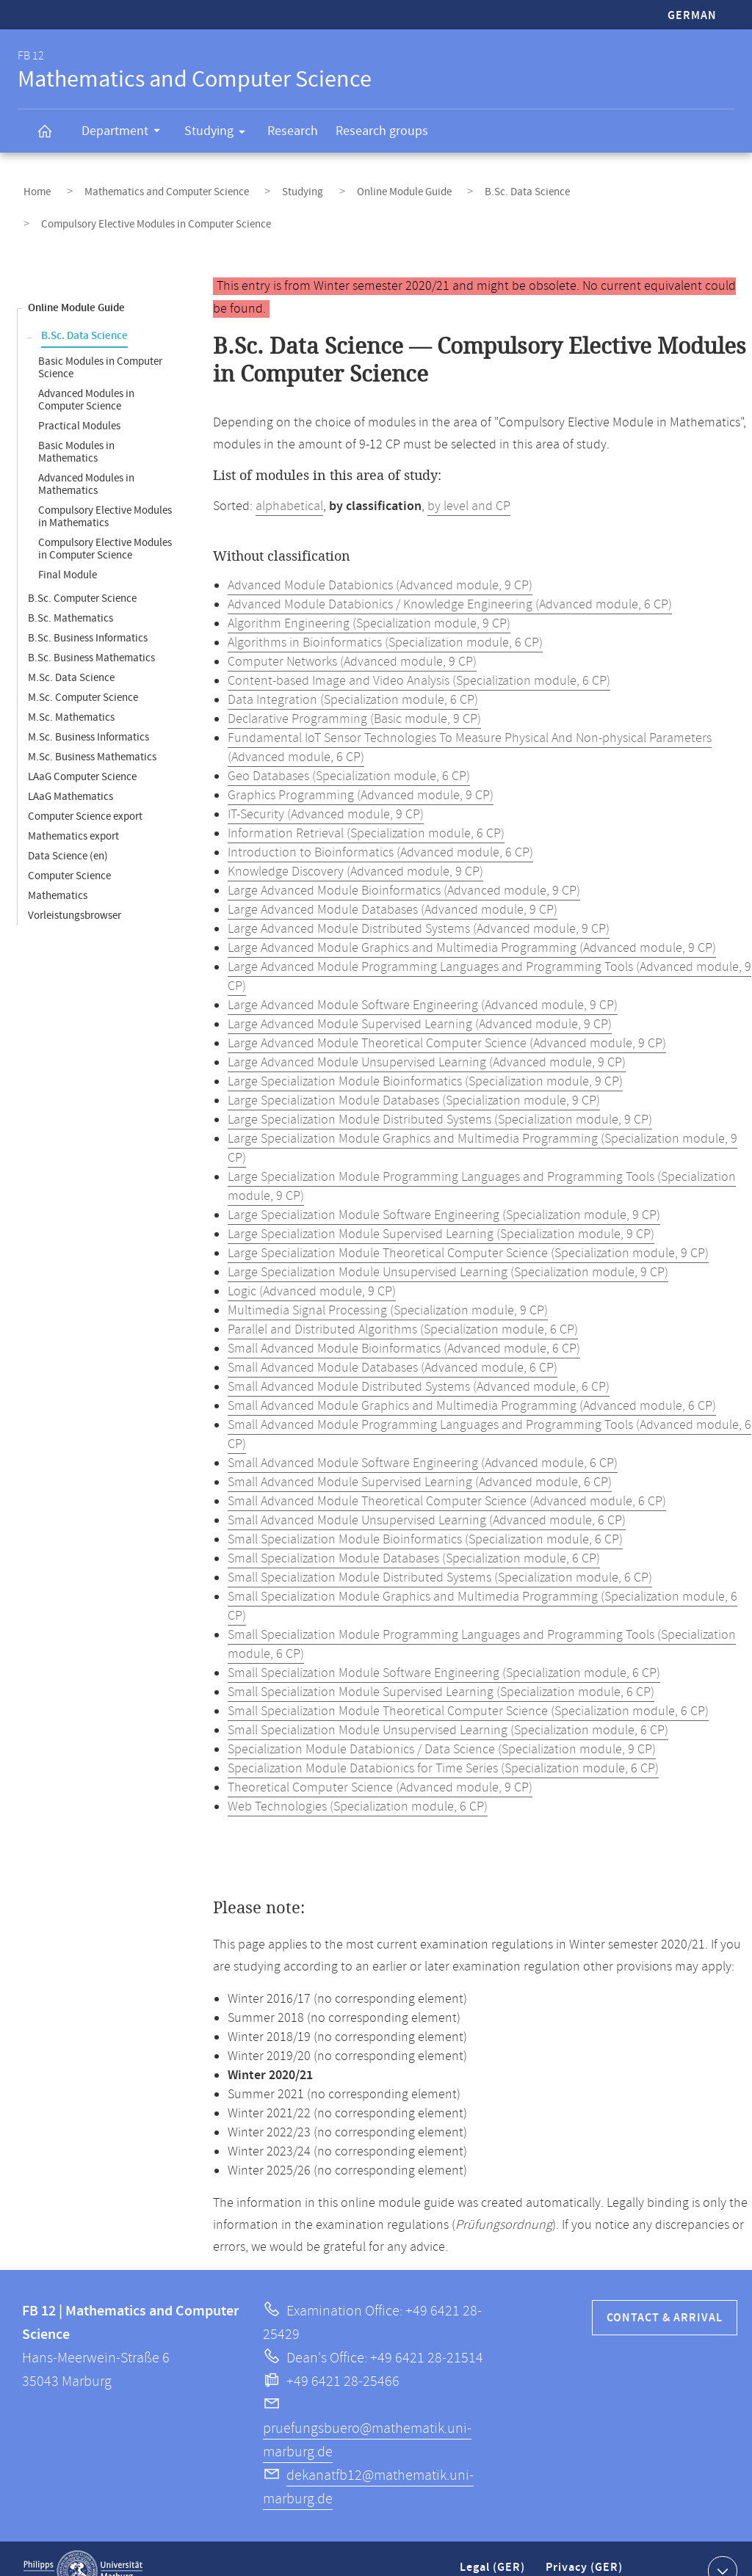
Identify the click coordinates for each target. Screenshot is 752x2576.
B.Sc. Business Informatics (88, 614)
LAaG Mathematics (70, 772)
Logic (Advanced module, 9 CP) (312, 1267)
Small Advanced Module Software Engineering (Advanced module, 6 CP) (423, 1439)
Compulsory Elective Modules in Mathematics (105, 492)
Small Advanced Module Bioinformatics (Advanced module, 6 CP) (404, 1325)
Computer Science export (85, 792)
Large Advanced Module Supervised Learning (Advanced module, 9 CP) (420, 1000)
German (692, 15)
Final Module (67, 551)
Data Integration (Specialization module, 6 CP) (353, 676)
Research (292, 131)
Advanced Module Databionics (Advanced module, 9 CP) (380, 561)
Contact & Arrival (665, 2294)
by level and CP (468, 482)
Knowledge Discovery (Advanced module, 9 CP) (355, 847)
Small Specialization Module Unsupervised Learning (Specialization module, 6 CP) (448, 1706)
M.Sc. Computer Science (83, 673)
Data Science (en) (68, 832)
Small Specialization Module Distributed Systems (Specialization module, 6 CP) (440, 1553)
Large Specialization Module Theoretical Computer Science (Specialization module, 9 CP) (468, 1229)
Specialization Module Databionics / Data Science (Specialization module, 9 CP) (442, 1725)
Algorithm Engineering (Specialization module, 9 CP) (369, 599)
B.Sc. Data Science (458, 186)
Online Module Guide (350, 186)
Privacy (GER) (585, 2549)
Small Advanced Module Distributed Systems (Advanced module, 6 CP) (419, 1363)
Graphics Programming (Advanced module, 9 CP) (361, 771)
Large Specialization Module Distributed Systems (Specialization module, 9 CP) (440, 1096)
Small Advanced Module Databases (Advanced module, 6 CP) (392, 1344)
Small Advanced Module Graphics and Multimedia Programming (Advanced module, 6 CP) (472, 1382)
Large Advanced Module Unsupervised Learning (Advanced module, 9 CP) (427, 1038)
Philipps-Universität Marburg (83, 2546)
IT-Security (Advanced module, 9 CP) (326, 790)
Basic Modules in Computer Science (100, 343)
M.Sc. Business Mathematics (92, 733)
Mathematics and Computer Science (144, 186)
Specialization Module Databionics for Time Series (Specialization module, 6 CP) (443, 1744)
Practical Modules (79, 402)
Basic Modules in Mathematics (76, 428)
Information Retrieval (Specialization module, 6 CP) (366, 809)
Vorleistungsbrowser (74, 891)
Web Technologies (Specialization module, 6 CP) (358, 1782)
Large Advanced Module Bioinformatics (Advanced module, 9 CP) (404, 867)
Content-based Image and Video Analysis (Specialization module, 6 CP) (419, 657)
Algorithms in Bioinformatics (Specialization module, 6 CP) (385, 618)
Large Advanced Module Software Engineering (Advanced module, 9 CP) (423, 981)
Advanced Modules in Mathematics (86, 460)
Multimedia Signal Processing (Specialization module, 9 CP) (388, 1286)
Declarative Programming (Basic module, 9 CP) (354, 695)
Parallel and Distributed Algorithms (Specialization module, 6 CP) (403, 1305)
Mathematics (57, 871)
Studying (219, 134)
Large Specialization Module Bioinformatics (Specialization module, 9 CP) (425, 1057)
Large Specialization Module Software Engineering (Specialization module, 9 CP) (444, 1191)
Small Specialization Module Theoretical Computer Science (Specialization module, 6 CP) (468, 1687)
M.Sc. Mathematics (71, 693)
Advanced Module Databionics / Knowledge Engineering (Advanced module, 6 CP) (450, 580)
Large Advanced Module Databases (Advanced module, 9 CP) (392, 886)
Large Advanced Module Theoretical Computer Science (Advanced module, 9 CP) (447, 1019)
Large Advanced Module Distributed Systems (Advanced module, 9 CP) (419, 905)
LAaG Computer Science (82, 753)
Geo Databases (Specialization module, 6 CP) (349, 752)
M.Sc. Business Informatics (88, 713)
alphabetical (289, 482)
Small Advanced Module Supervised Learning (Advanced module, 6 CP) (420, 1458)
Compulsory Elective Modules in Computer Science (105, 525)
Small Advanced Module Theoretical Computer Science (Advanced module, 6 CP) (447, 1477)
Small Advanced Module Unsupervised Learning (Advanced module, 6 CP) (427, 1496)
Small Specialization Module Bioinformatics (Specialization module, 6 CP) (425, 1515)
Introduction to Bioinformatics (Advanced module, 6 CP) (380, 828)
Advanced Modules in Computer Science (86, 376)
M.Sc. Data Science (71, 654)
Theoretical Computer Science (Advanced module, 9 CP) (380, 1763)
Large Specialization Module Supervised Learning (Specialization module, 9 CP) (441, 1210)
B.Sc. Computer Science (82, 574)
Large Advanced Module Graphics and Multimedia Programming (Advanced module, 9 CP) (472, 924)
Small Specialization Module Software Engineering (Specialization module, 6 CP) (444, 1649)
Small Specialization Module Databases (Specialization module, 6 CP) (414, 1534)
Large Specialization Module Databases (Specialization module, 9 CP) (414, 1076)
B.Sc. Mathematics (70, 594)
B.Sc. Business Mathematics (91, 634)
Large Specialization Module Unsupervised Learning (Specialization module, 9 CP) (448, 1248)
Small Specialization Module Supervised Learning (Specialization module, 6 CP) (441, 1668)
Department (126, 133)
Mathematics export (73, 812)
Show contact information (721, 2546)
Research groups (382, 131)
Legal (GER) (494, 2549)
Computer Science (69, 852)
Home (31, 186)
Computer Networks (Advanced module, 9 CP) (352, 638)
